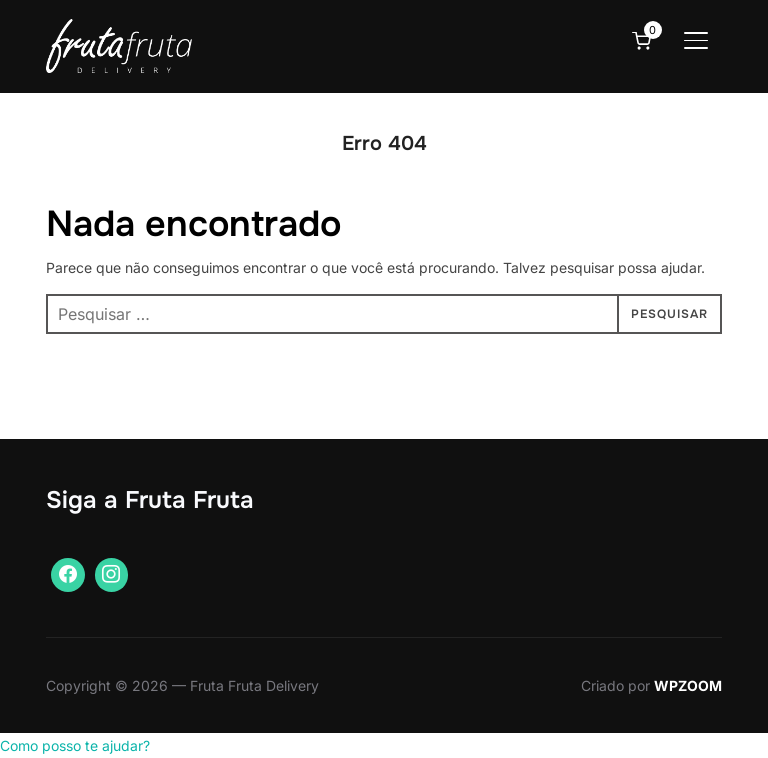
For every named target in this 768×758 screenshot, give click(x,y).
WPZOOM (688, 685)
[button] (75, 745)
